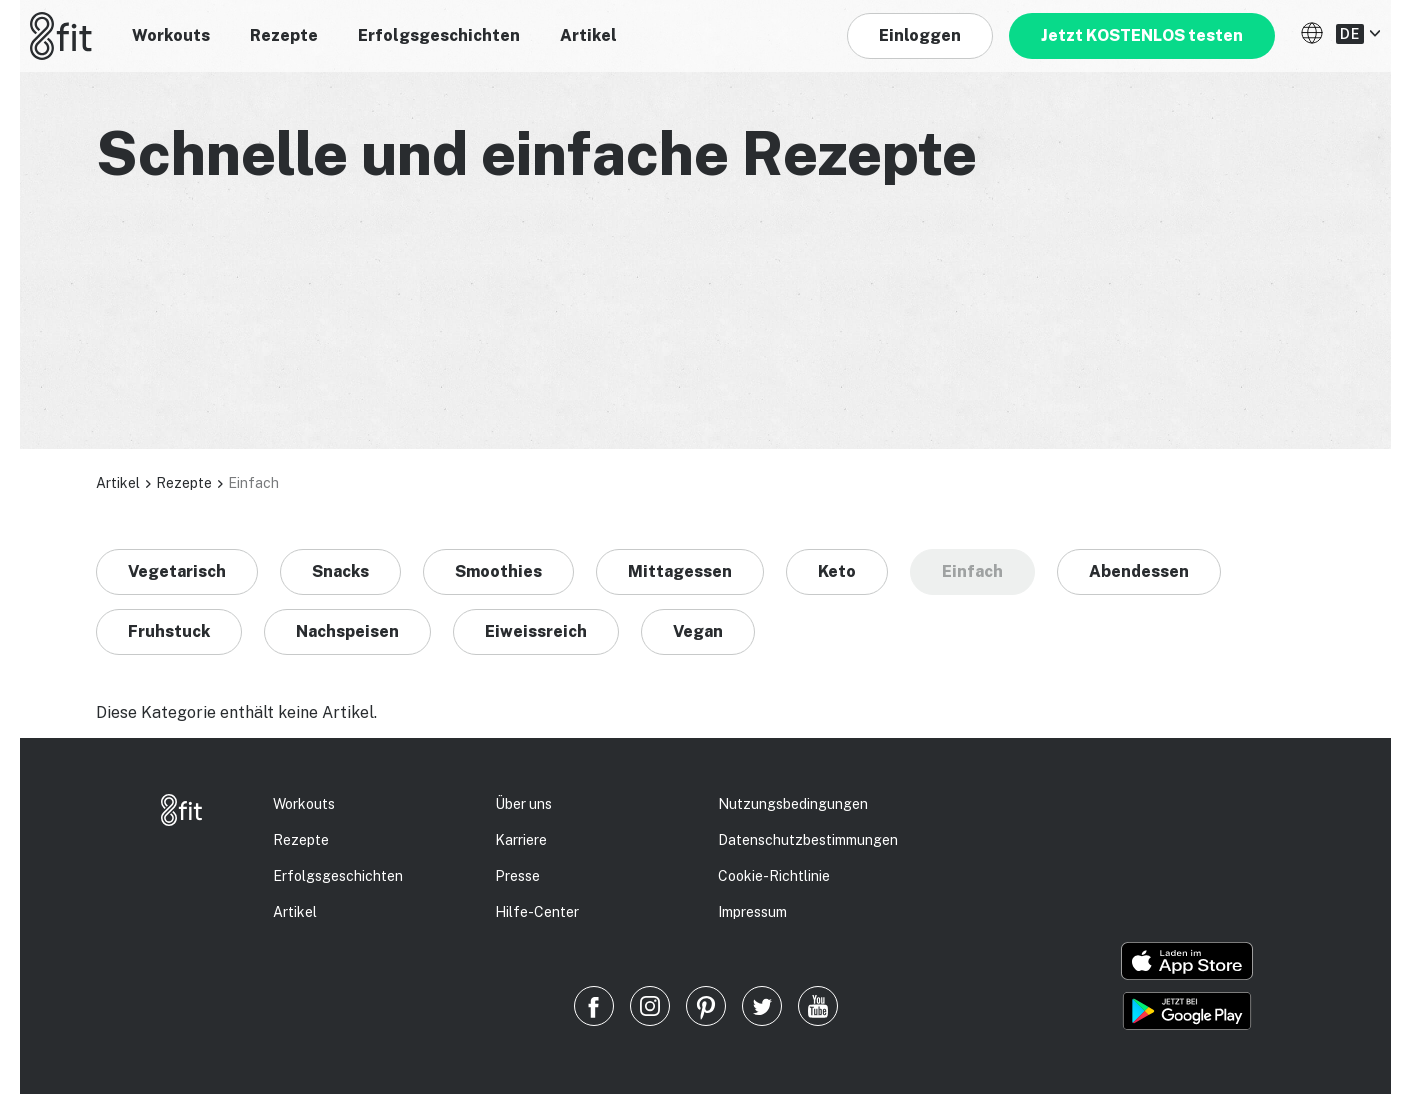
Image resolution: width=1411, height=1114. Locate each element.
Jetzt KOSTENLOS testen (1142, 35)
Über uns (523, 804)
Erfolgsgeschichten (439, 35)
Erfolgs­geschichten (338, 876)
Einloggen (920, 35)
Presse (517, 876)
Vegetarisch (177, 571)
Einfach (972, 571)
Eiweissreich (536, 631)
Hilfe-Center (537, 912)
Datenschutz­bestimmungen (808, 840)
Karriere (521, 840)
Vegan (698, 631)
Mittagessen (680, 571)
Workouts (171, 35)
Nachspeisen (347, 631)
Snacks (340, 571)
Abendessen (1139, 571)
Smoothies (498, 571)
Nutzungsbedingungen (793, 804)
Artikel (588, 35)
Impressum (752, 912)
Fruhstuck (169, 631)
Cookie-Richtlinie (774, 876)
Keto (837, 571)
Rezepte (284, 35)
